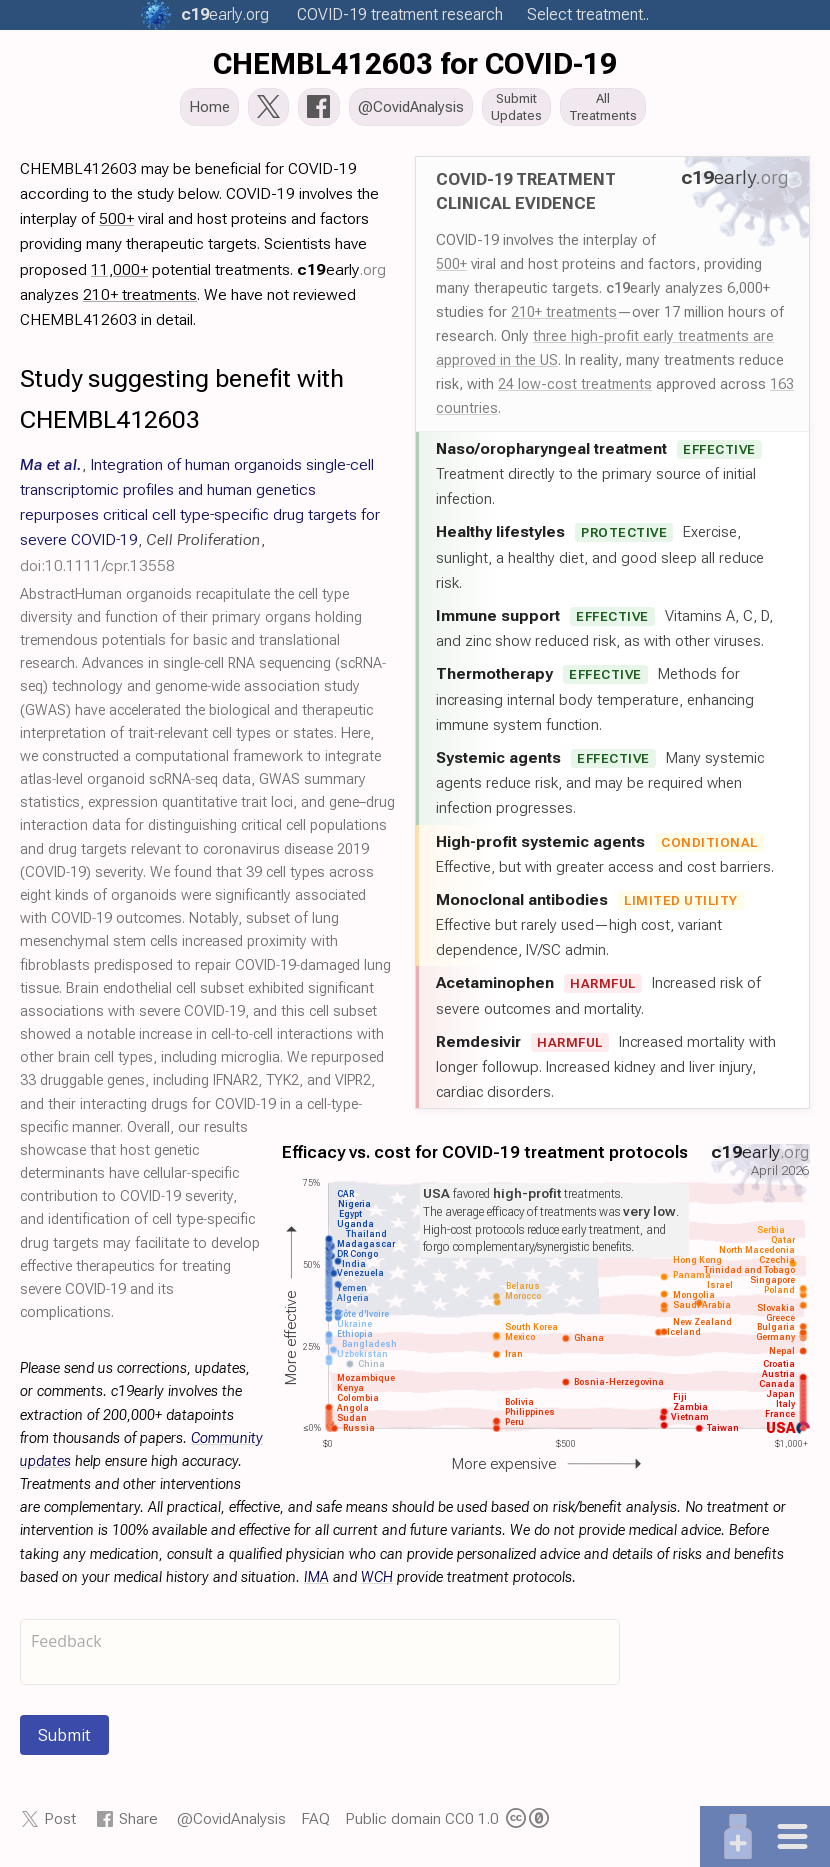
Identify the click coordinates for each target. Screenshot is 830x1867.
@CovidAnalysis (231, 1824)
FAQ (315, 1824)
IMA (316, 1583)
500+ (451, 270)
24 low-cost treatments (575, 390)
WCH (377, 1583)
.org (225, 14)
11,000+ (119, 275)
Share (138, 1824)
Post (60, 1824)
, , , (200, 521)
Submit (64, 1741)
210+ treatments (564, 318)
